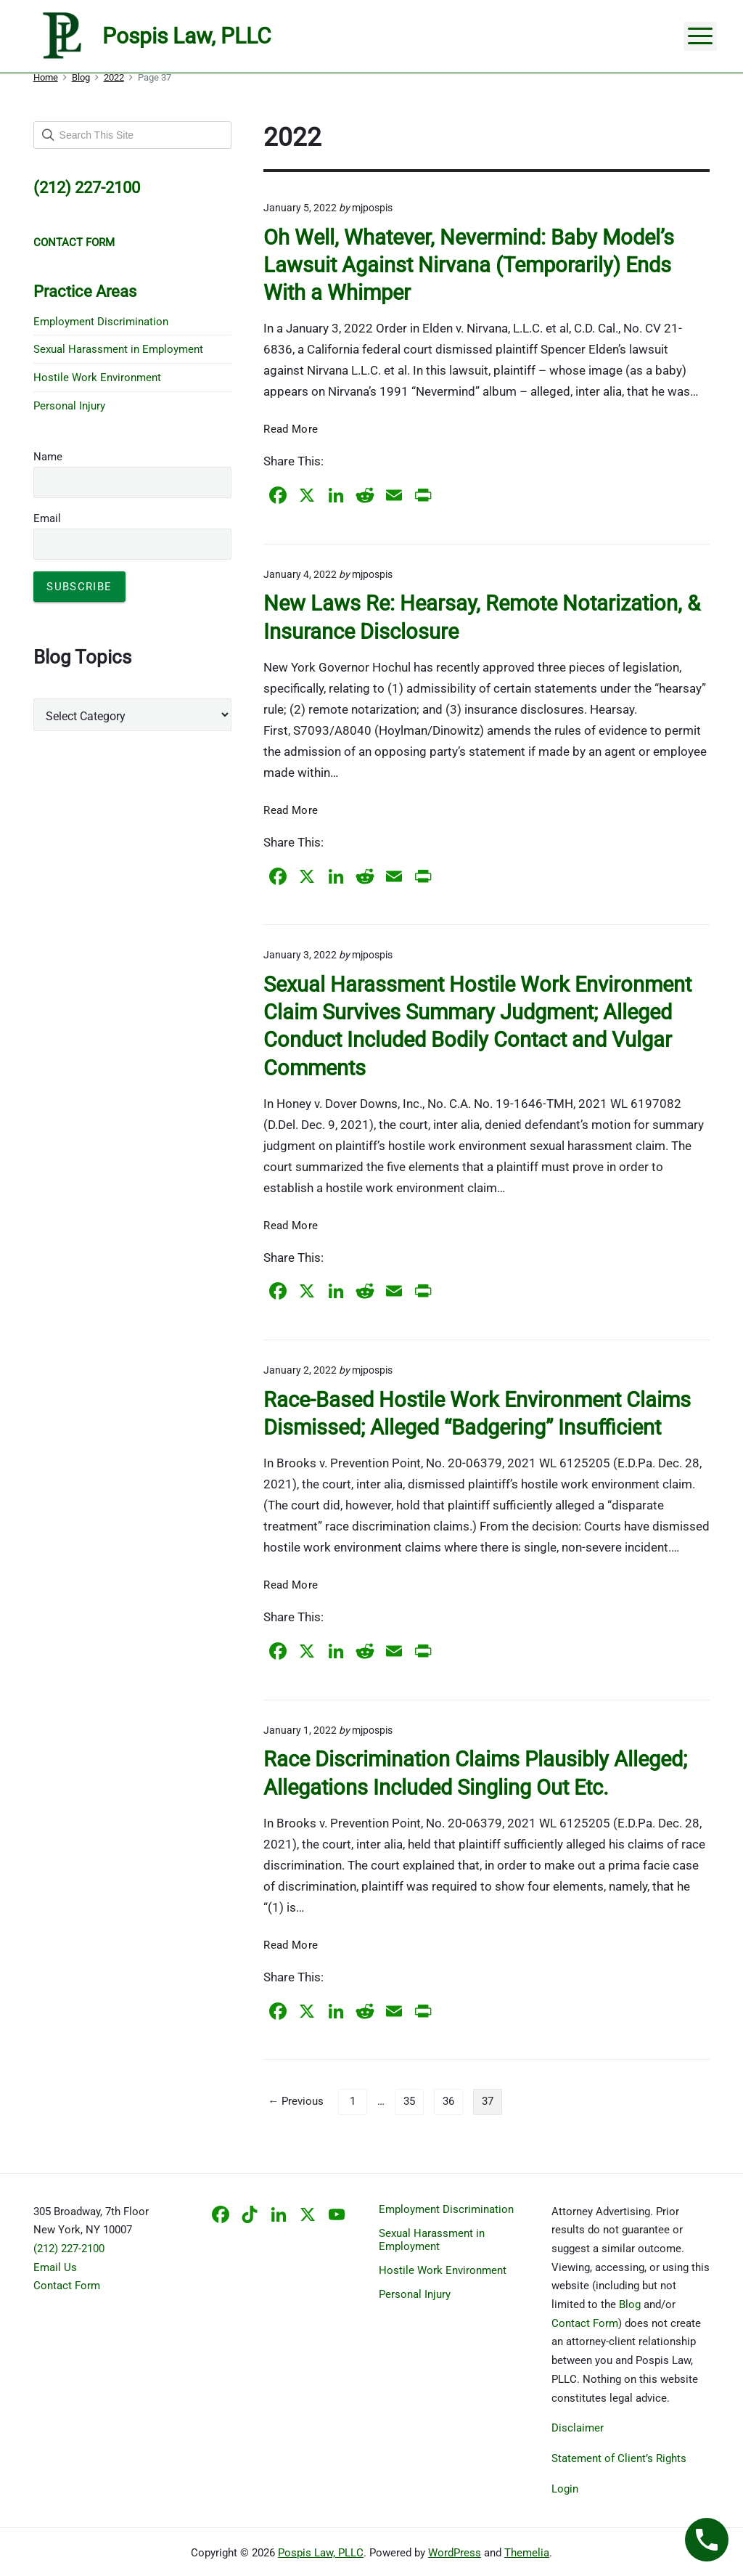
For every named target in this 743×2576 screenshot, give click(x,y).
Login (564, 2488)
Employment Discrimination (100, 321)
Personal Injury (69, 405)
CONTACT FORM (74, 242)
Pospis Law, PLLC (321, 2552)
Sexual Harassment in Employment (118, 349)
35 (409, 2101)
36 (448, 2101)
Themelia (526, 2552)
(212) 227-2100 (68, 2248)
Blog (630, 2304)
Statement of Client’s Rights (618, 2458)
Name (47, 456)
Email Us (55, 2267)
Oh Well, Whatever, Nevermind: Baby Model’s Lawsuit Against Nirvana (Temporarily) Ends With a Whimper (468, 265)
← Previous (296, 2101)
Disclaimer (577, 2427)
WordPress (454, 2552)
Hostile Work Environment (97, 377)
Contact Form (66, 2285)
